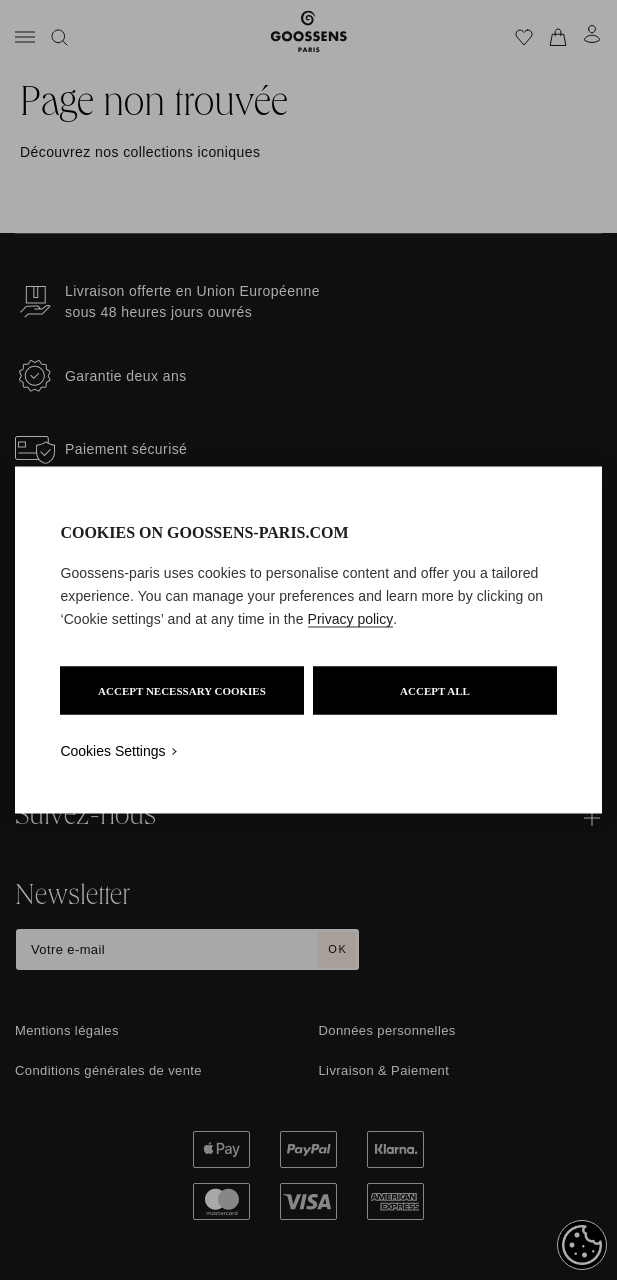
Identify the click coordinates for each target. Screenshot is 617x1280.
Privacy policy (351, 619)
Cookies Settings (112, 751)
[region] (308, 640)
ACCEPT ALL (435, 691)
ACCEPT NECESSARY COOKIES (182, 691)
